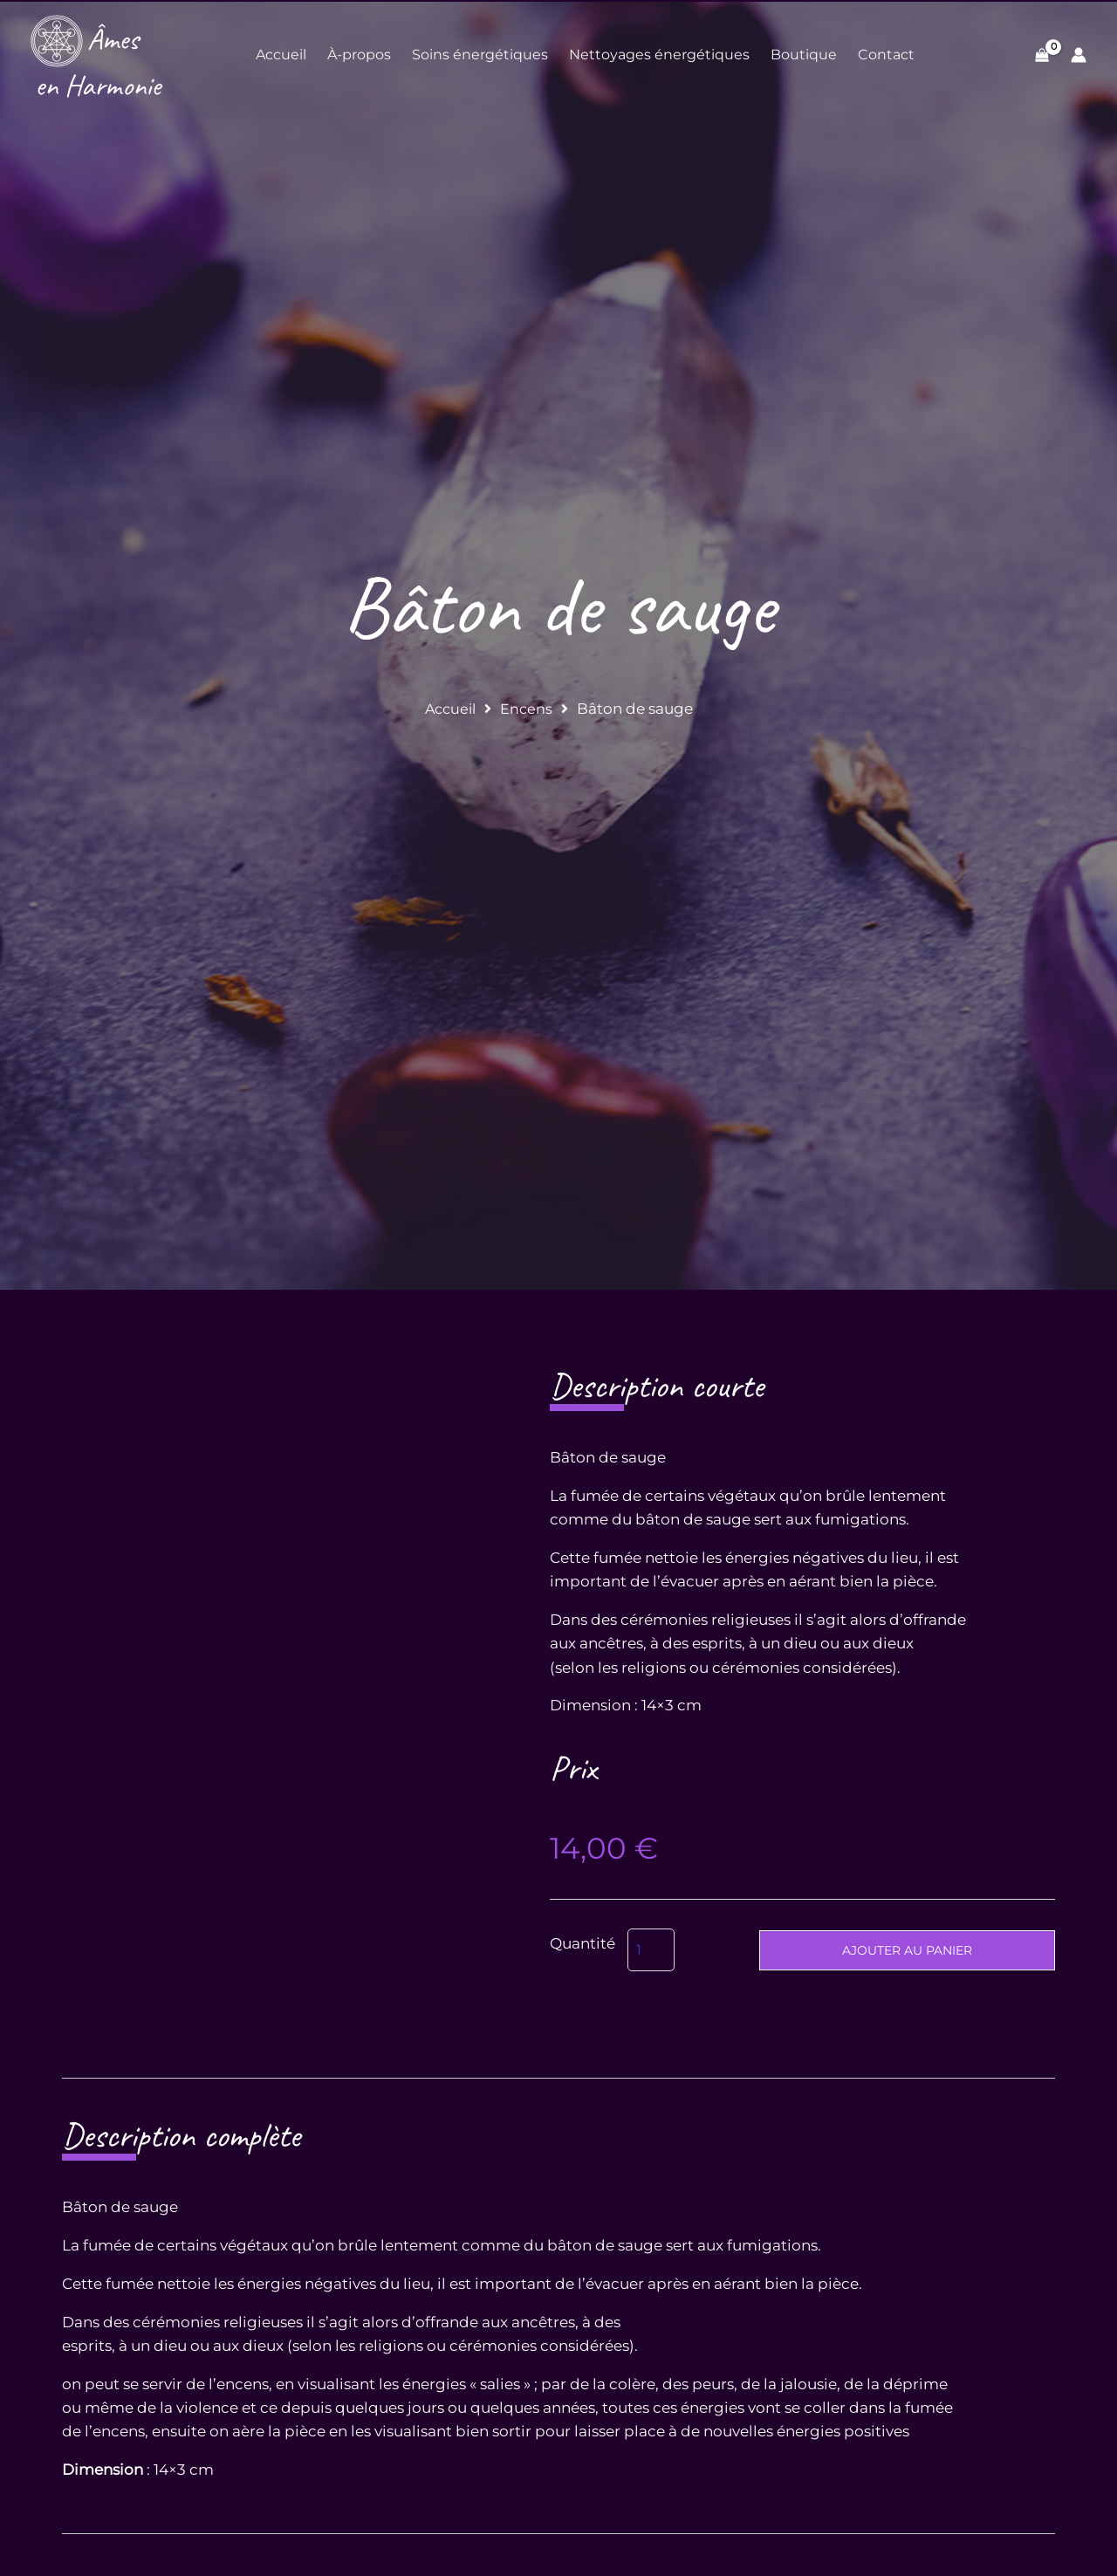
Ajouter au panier (907, 1950)
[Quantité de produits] (651, 1950)
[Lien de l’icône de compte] (1078, 55)
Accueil (281, 54)
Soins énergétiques (480, 54)
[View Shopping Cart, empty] (1042, 55)
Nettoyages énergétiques (659, 54)
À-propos (359, 54)
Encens (528, 708)
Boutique (804, 54)
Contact (886, 54)
